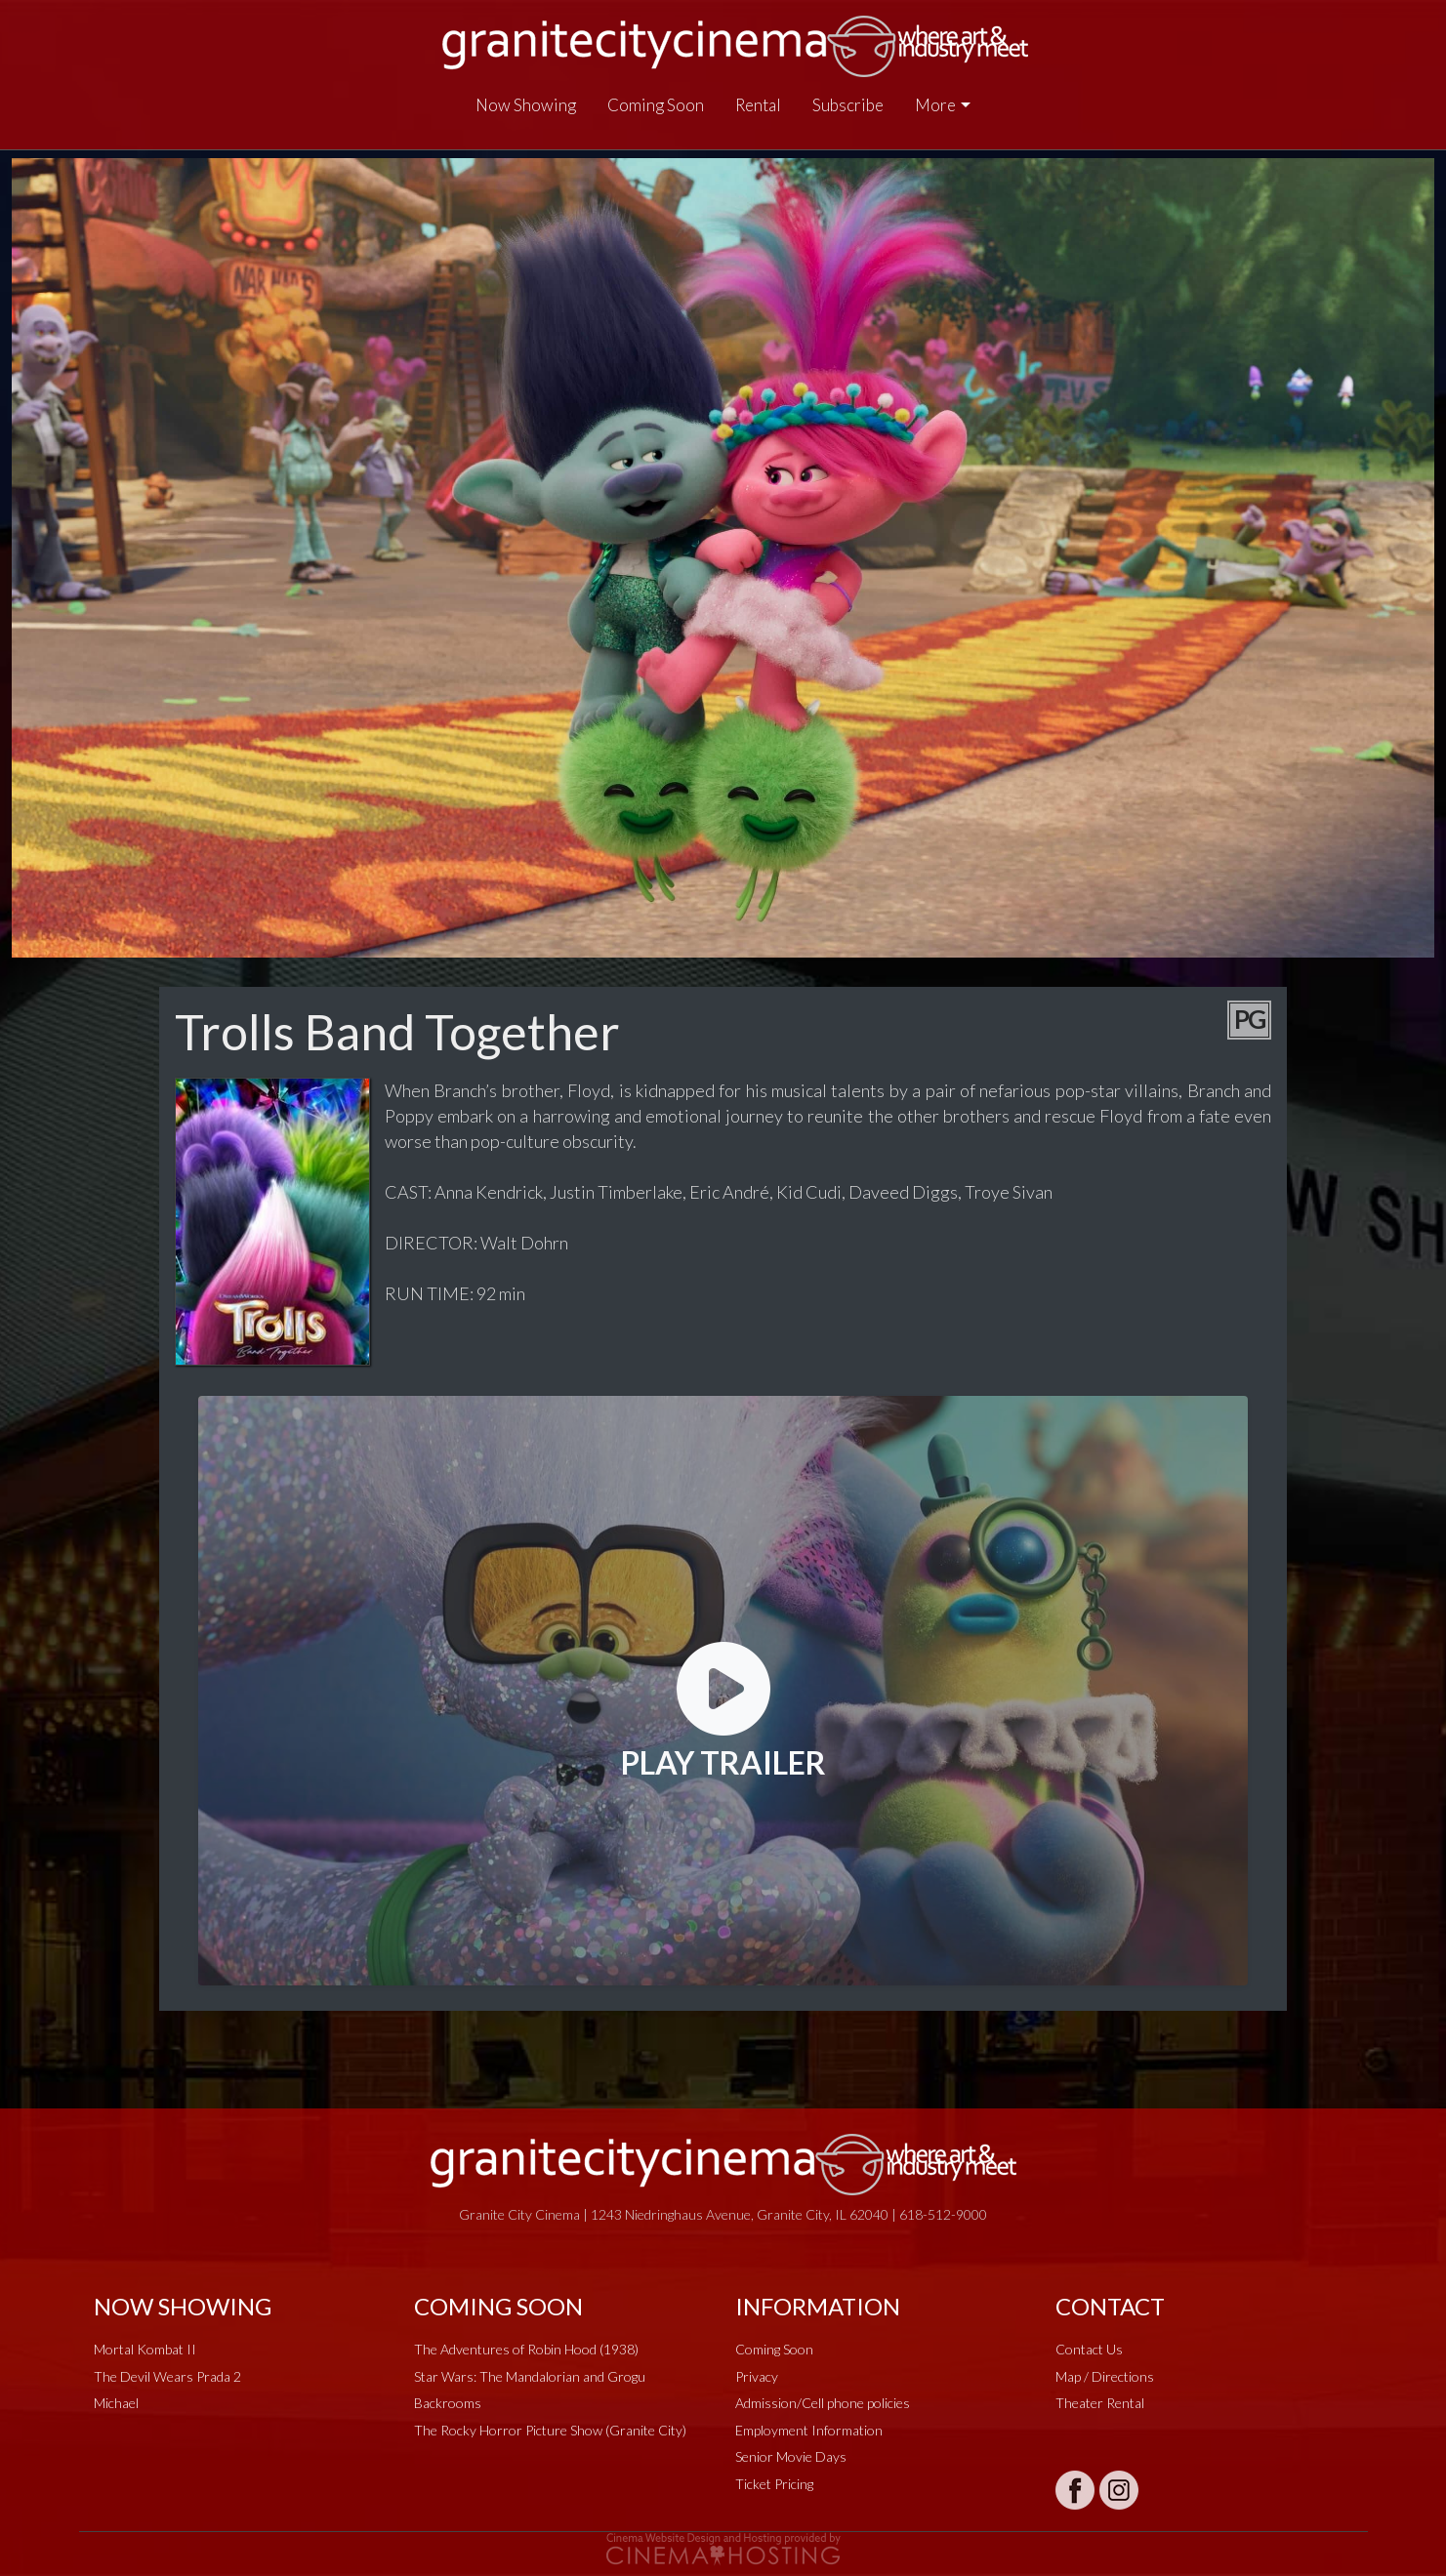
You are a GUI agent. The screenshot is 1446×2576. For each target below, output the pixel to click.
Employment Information (809, 2430)
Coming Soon (655, 105)
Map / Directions (1104, 2376)
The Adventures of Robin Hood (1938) (526, 2349)
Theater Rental (1099, 2402)
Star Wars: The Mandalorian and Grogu (529, 2376)
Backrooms (447, 2402)
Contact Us (1089, 2349)
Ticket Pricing (774, 2483)
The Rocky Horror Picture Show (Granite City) (550, 2430)
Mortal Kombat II (145, 2349)
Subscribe (848, 105)
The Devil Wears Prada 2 (167, 2376)
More (935, 105)
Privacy (756, 2376)
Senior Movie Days (791, 2456)
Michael (116, 2402)
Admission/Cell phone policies (822, 2402)
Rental (758, 105)
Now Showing (525, 105)
